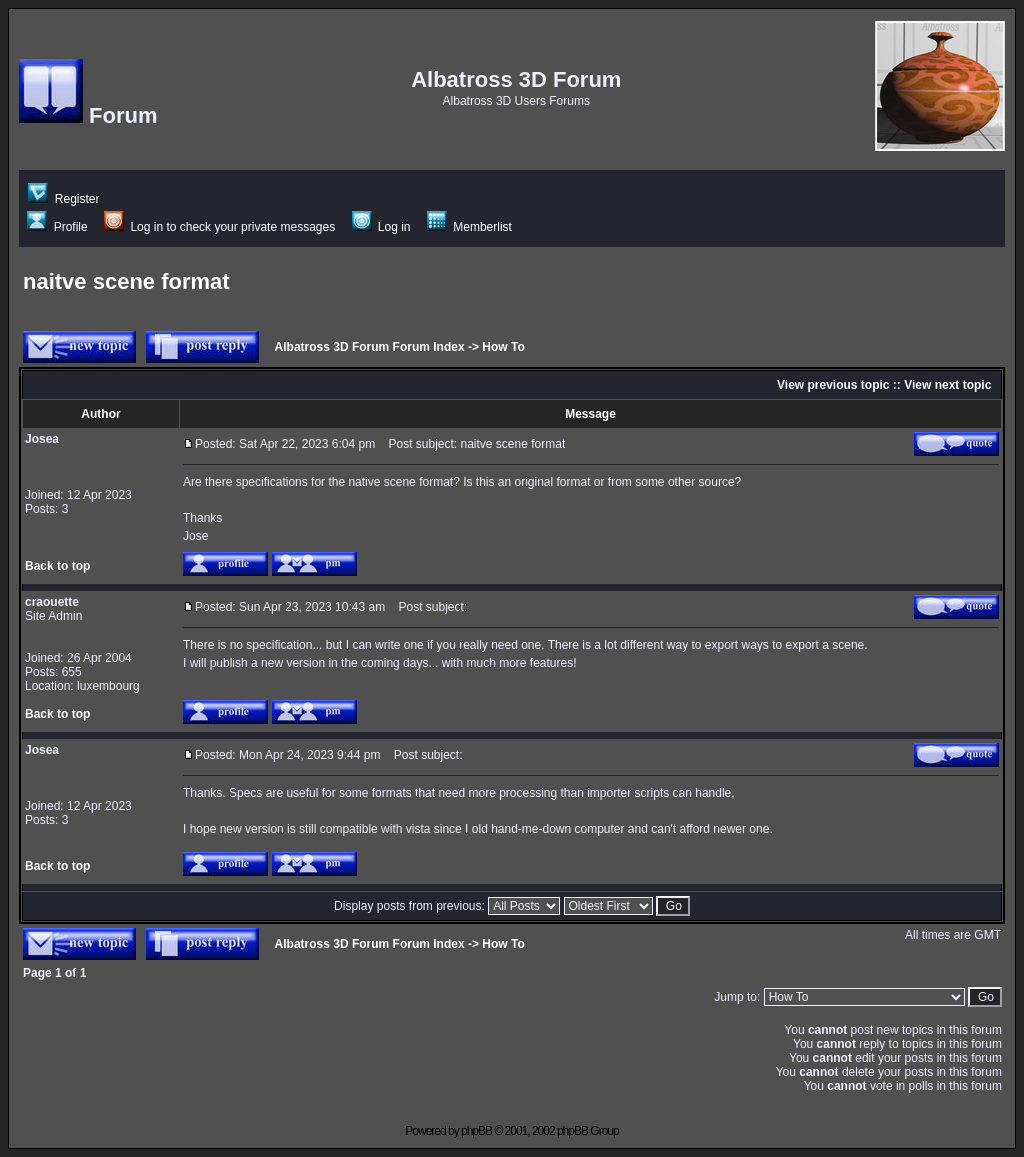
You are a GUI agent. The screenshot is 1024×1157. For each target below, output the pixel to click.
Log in (381, 227)
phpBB (476, 1131)
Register (63, 199)
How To (503, 347)
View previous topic (833, 385)
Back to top (57, 566)
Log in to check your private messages (219, 227)
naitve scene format (126, 281)
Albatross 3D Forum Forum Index (370, 347)
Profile (57, 227)
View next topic (947, 385)
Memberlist (469, 227)
